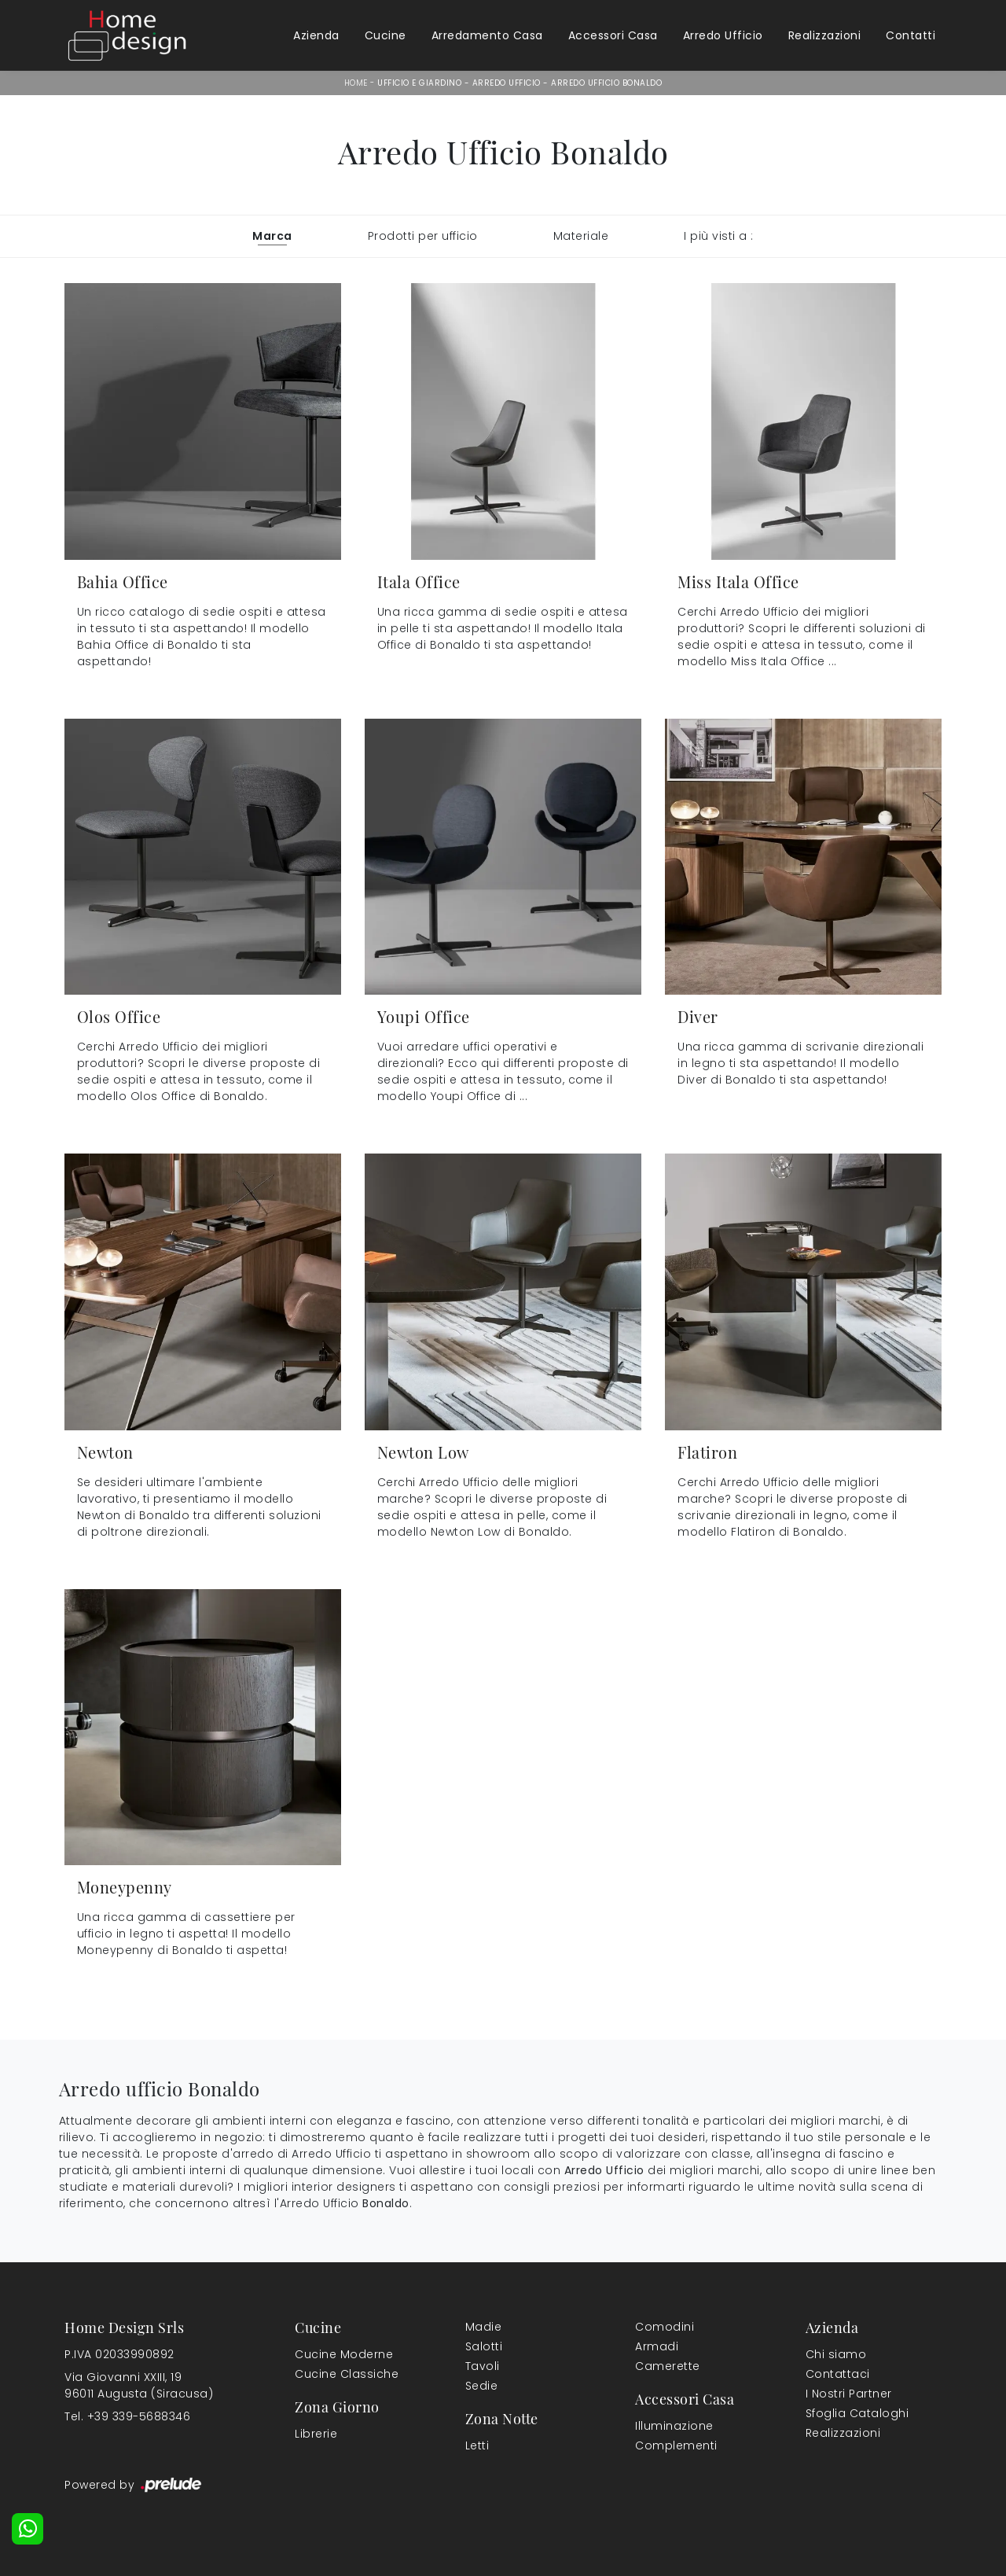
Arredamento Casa (487, 35)
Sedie (481, 2386)
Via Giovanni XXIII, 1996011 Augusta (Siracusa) (138, 2385)
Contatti (910, 35)
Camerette (667, 2366)
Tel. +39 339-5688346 (127, 2416)
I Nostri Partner (849, 2393)
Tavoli (482, 2366)
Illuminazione (674, 2426)
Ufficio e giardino (419, 83)
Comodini (664, 2327)
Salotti (484, 2346)
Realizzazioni (824, 35)
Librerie (316, 2434)
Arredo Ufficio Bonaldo (606, 83)
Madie (483, 2327)
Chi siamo (836, 2354)
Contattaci (838, 2374)
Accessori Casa (613, 35)
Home (356, 83)
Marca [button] (272, 236)
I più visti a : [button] (719, 236)
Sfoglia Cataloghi (857, 2413)
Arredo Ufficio (723, 35)
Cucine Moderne (344, 2354)
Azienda (316, 35)
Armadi (656, 2346)
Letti (477, 2445)
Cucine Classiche (346, 2374)
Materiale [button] (581, 236)
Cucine (385, 35)
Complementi (676, 2445)
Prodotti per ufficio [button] (423, 236)
